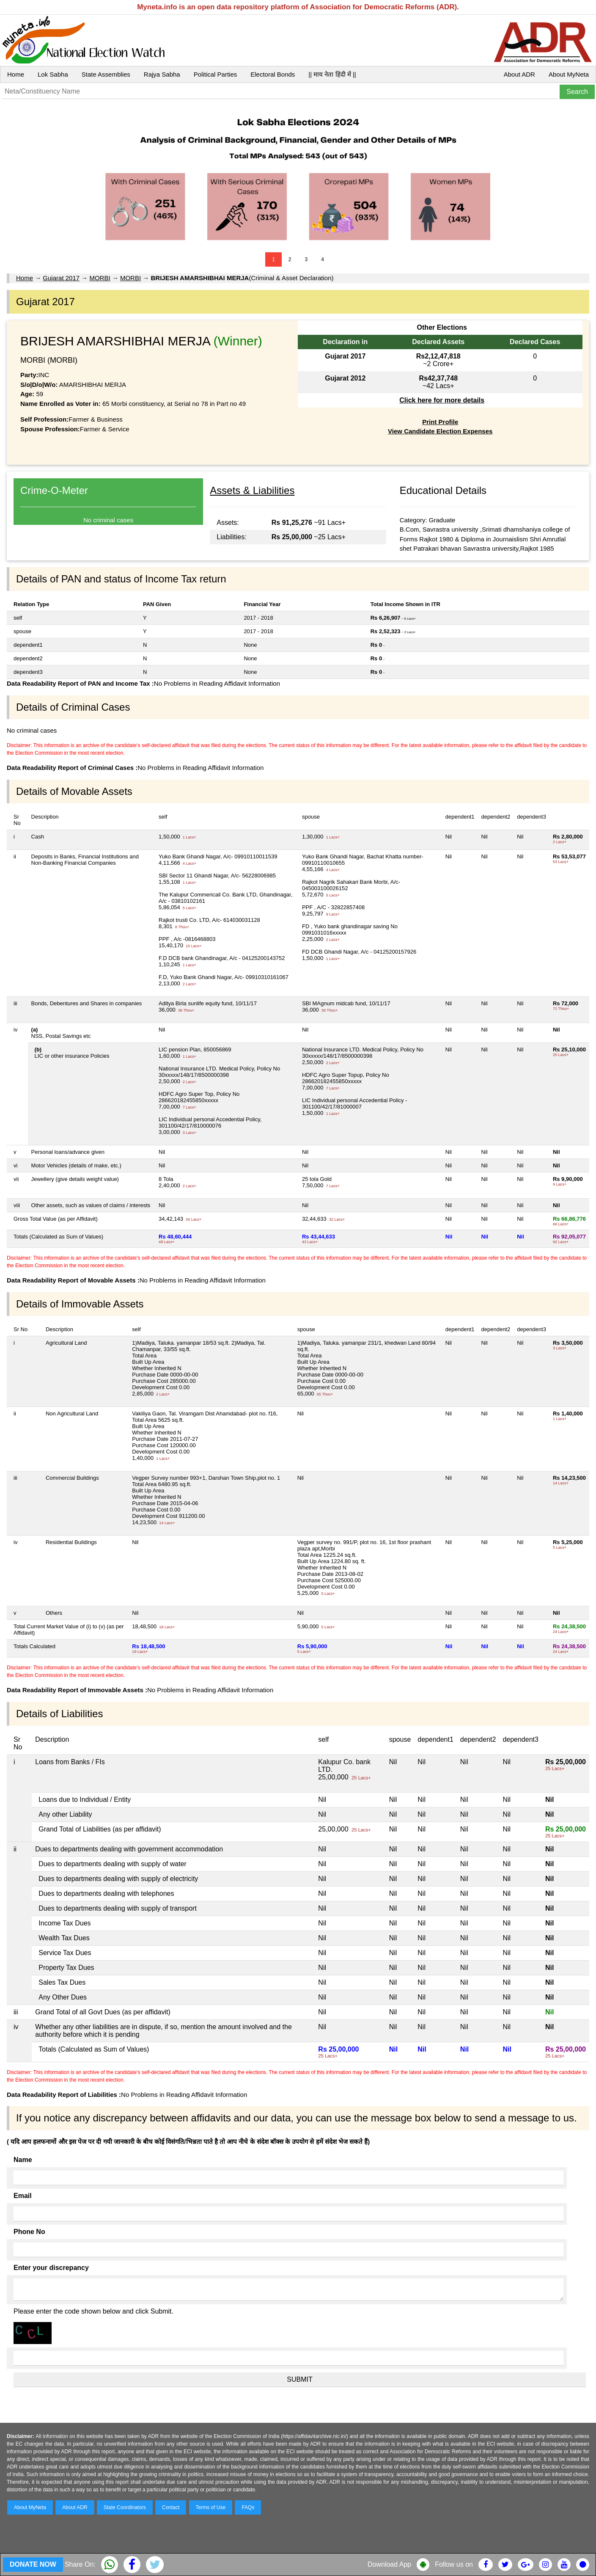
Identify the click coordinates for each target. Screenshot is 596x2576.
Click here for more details (441, 400)
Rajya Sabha (162, 74)
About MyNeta (569, 74)
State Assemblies (106, 74)
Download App (389, 2564)
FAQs (248, 2507)
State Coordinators (125, 2507)
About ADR (519, 74)
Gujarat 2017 (61, 277)
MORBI (99, 277)
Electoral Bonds (272, 74)
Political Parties (215, 74)
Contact (170, 2507)
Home (15, 74)
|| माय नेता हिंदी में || (332, 74)
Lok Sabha (53, 74)
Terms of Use (211, 2507)
